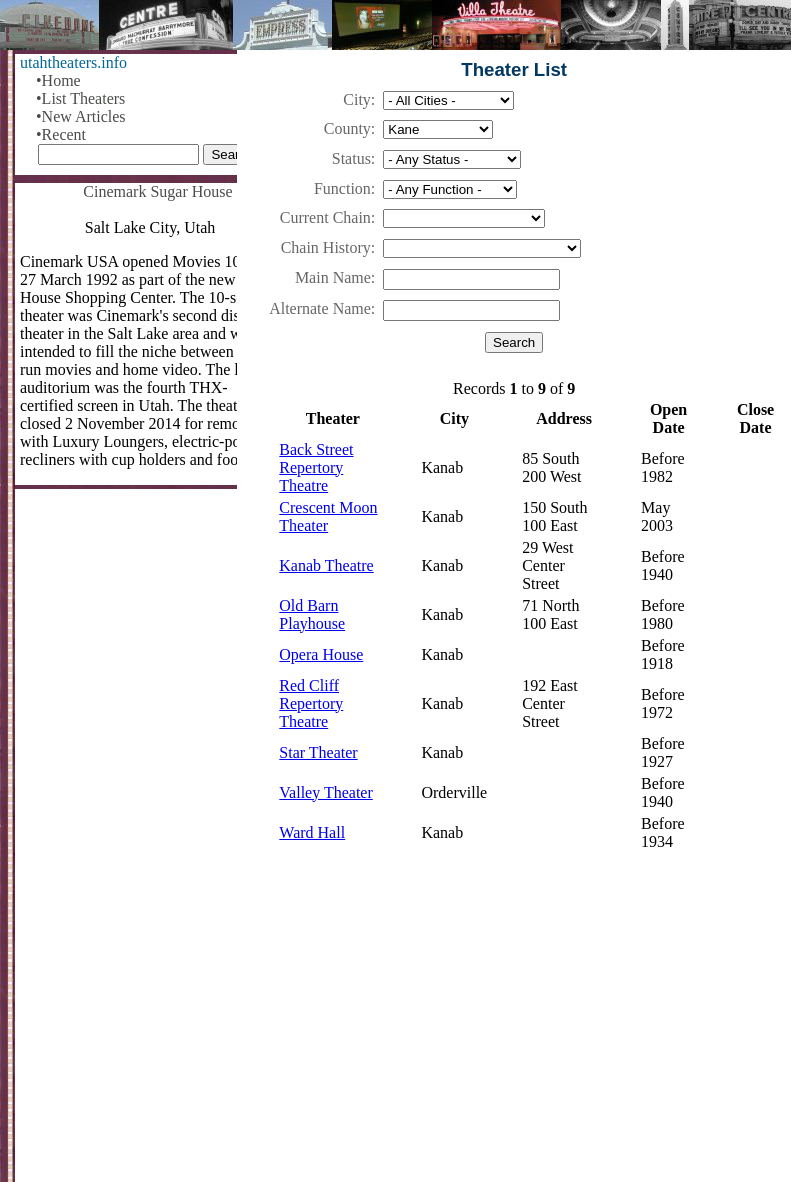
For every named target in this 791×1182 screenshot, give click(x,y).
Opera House (321, 654)
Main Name (333, 277)
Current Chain (325, 217)
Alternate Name (320, 308)
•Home (58, 80)
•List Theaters (80, 98)
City (357, 99)
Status (351, 158)
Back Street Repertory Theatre (316, 467)
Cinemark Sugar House (157, 191)
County (347, 128)
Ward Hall (312, 832)
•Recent (61, 134)
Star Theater (318, 752)
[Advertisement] (514, 1026)
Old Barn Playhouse (312, 614)
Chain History (326, 247)
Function (342, 188)
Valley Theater (325, 792)
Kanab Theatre (326, 565)
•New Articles (81, 116)
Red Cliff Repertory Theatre (311, 703)
